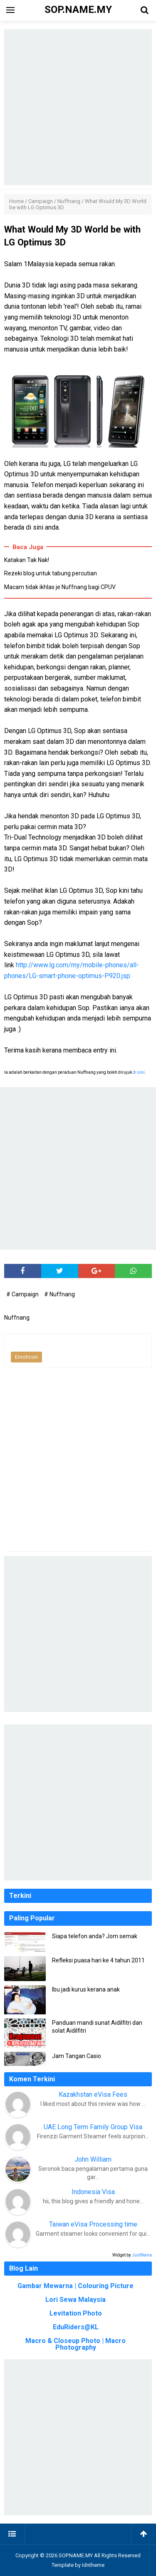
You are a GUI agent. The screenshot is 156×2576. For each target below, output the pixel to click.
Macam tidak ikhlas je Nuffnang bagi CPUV (60, 587)
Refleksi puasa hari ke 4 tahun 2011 (98, 1960)
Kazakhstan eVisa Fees (93, 2094)
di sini (139, 1072)
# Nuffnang (59, 1294)
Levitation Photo (76, 2313)
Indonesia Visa (93, 2192)
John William (92, 2159)
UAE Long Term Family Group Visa (93, 2127)
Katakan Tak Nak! (26, 560)
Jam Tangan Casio (76, 2056)
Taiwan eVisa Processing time (93, 2224)
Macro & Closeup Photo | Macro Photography (75, 2344)
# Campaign (23, 1294)
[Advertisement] (78, 107)
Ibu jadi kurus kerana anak (86, 1989)
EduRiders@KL (76, 2327)
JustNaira (142, 2255)
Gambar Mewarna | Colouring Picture (75, 2286)
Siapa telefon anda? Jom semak (94, 1936)
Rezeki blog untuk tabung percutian (50, 573)
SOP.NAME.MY (76, 2555)
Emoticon (26, 1357)
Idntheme (93, 2565)
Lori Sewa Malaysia (75, 2300)
